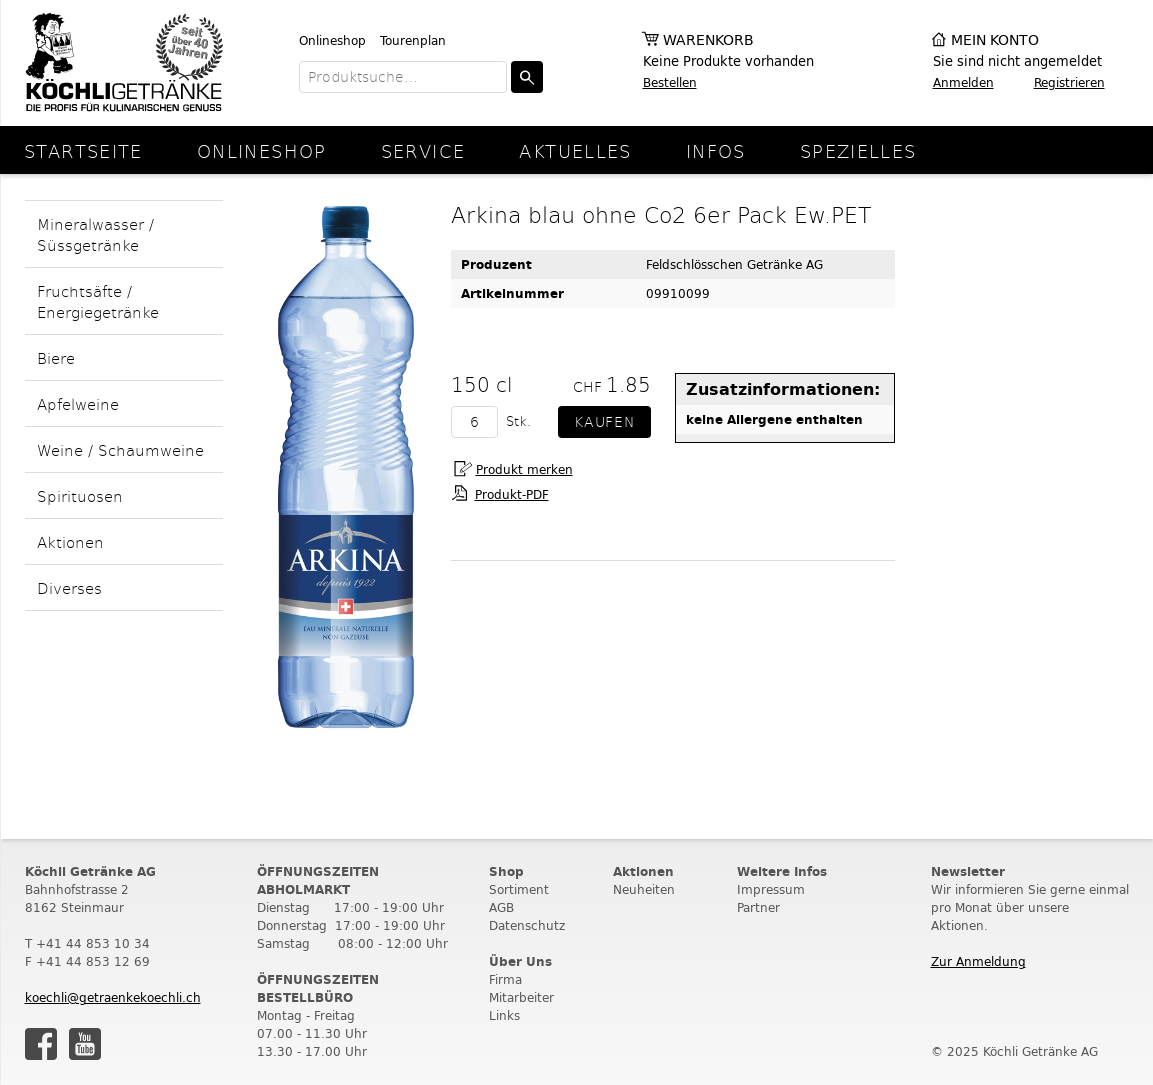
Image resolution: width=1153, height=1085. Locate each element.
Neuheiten (644, 889)
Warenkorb (708, 40)
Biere (56, 357)
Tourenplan (413, 40)
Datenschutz (527, 925)
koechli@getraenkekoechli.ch (113, 997)
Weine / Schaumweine (120, 449)
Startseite (83, 150)
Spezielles (858, 150)
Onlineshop (332, 40)
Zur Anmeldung (978, 961)
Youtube (85, 1044)
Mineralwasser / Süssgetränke (95, 234)
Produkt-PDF (512, 494)
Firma (505, 979)
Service (423, 150)
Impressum (771, 889)
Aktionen (70, 541)
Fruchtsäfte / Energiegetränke (98, 301)
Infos (716, 150)
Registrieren (1069, 82)
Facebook (41, 1044)
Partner (758, 907)
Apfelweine (78, 403)
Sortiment (519, 889)
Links (504, 1015)
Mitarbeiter (521, 997)
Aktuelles (575, 150)
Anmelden (963, 82)
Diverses (69, 587)
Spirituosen (80, 495)
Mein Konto (995, 40)
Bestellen (670, 82)
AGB (501, 907)
